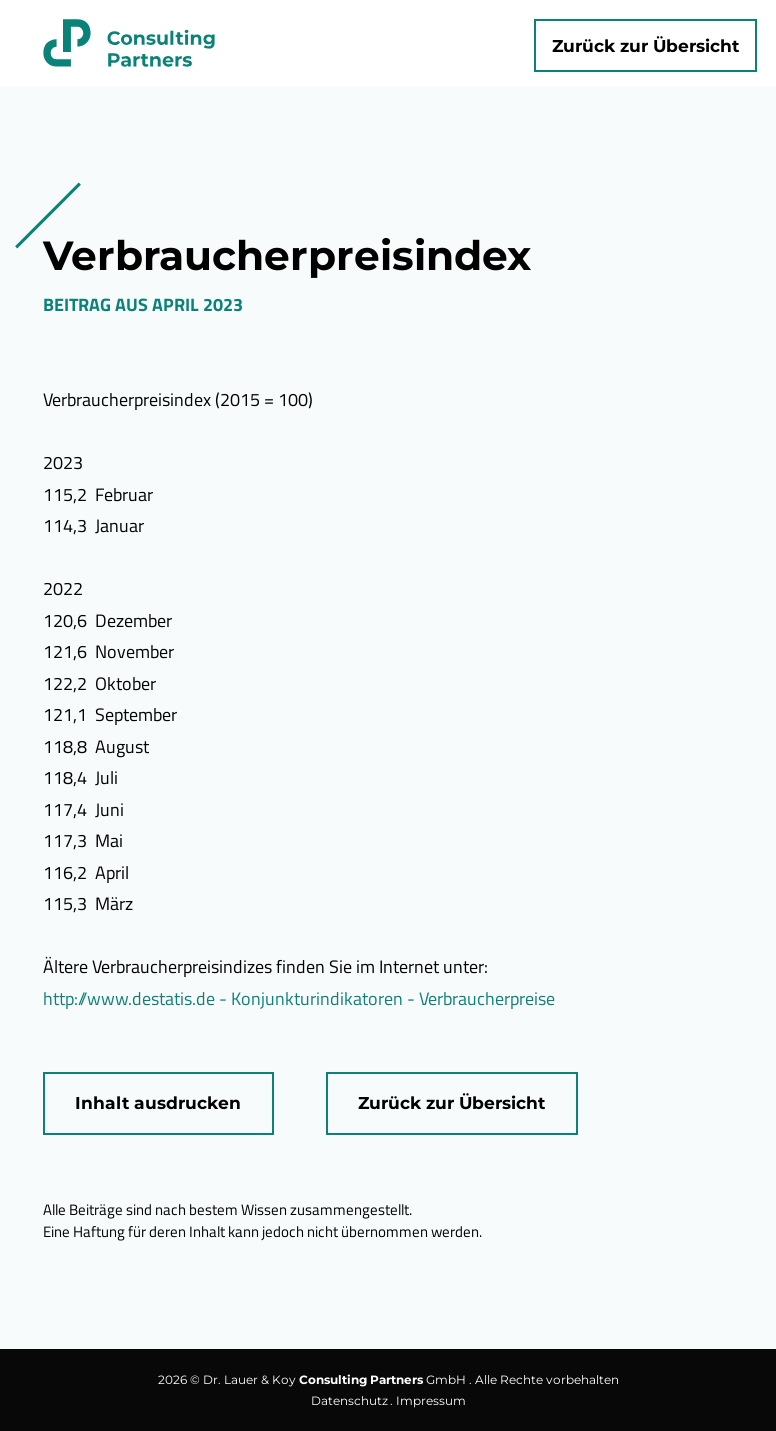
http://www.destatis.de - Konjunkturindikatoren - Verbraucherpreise (299, 998)
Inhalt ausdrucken (158, 1102)
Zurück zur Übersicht (645, 45)
